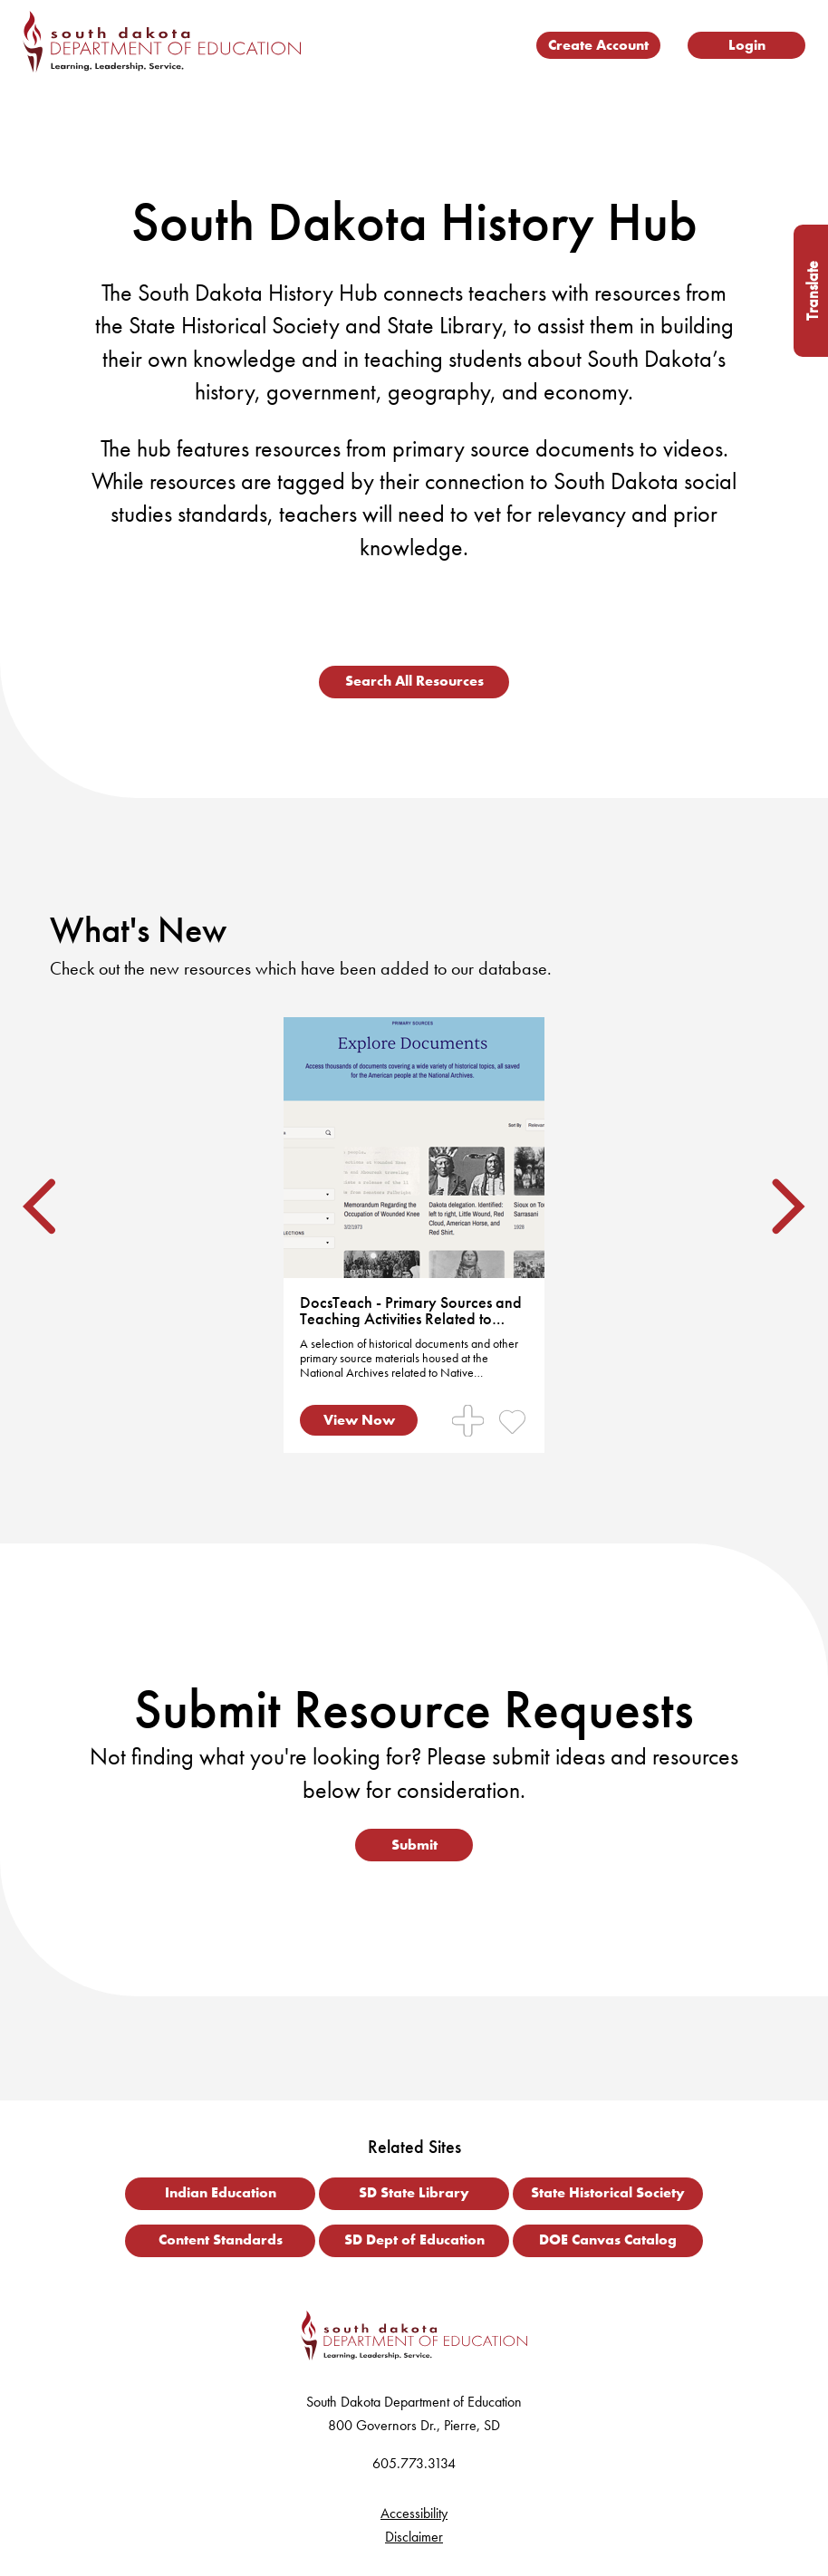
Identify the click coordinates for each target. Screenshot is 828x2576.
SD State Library (414, 2192)
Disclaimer (414, 2536)
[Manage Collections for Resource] (468, 1421)
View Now (359, 1419)
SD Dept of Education (414, 2239)
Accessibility (414, 2513)
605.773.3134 (414, 2463)
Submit (414, 1844)
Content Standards (221, 2239)
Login (746, 44)
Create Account (598, 44)
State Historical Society (608, 2192)
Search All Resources (414, 680)
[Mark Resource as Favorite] (512, 1421)
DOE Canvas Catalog (608, 2239)
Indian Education (220, 2192)
